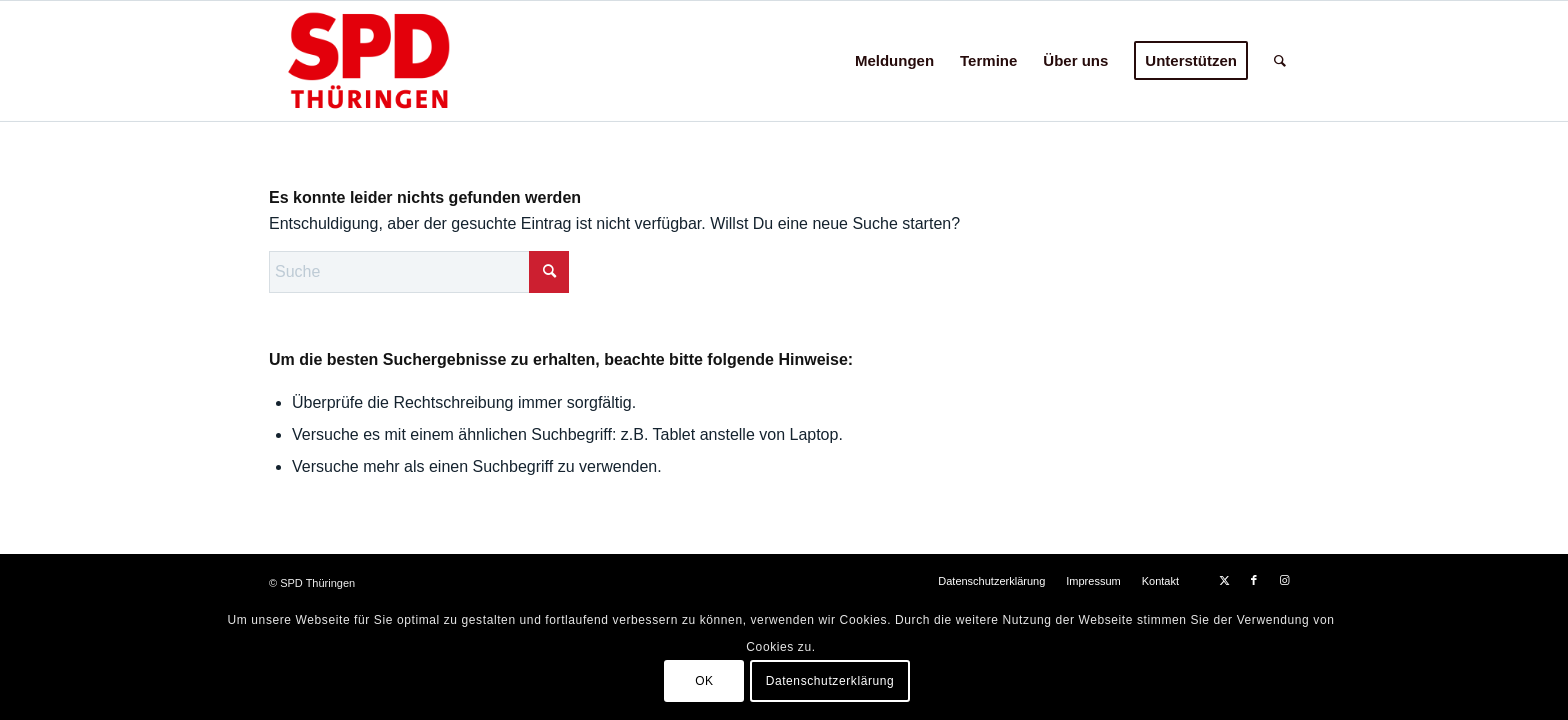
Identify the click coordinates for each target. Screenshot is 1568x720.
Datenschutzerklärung (830, 681)
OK (704, 681)
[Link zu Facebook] (1254, 580)
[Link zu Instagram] (1284, 580)
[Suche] (1280, 61)
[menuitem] (894, 61)
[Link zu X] (1224, 580)
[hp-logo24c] (400, 61)
